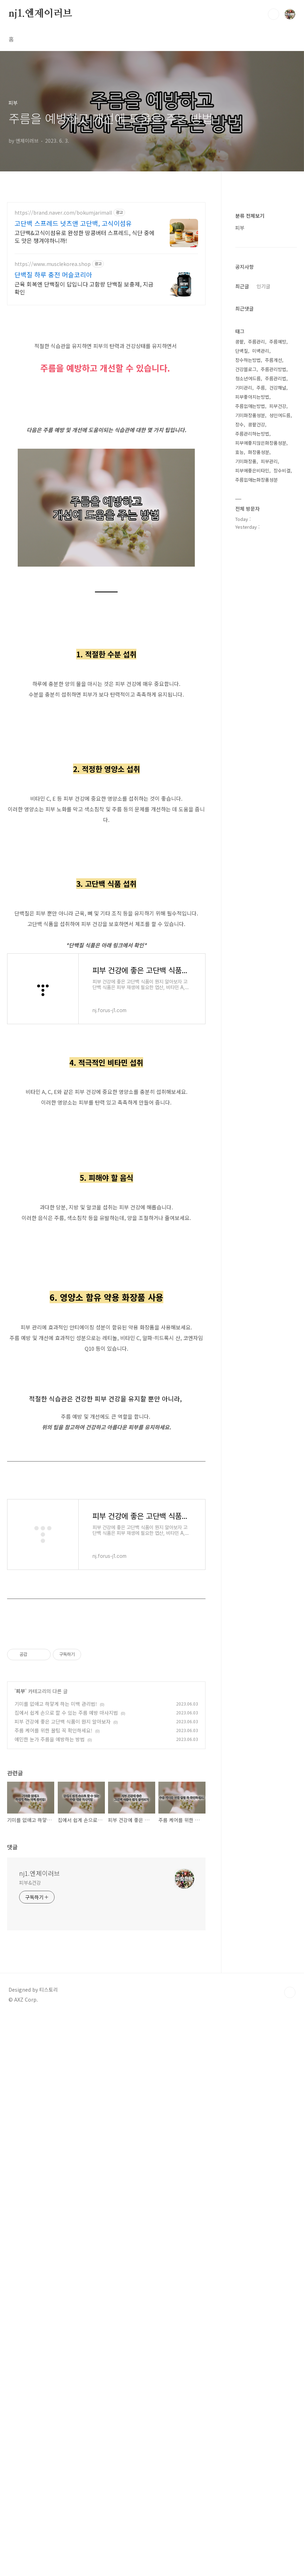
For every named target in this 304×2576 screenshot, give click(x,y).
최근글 (242, 286)
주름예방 (277, 341)
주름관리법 (275, 378)
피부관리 (269, 461)
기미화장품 (246, 461)
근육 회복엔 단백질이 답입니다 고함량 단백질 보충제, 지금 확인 (84, 288)
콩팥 (239, 341)
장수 (239, 424)
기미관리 (243, 387)
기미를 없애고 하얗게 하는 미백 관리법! (56, 2011)
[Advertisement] (106, 1084)
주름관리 (256, 341)
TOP (289, 2300)
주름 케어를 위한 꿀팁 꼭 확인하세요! (53, 2038)
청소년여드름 (248, 378)
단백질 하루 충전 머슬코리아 (53, 274)
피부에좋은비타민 (252, 470)
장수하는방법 (248, 360)
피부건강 (277, 406)
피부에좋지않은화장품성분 (260, 442)
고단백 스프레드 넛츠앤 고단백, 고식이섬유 (73, 223)
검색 (273, 14)
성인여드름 (280, 415)
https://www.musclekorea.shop (53, 264)
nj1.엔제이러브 (40, 14)
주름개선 (273, 360)
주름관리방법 (273, 369)
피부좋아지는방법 (252, 396)
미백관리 (260, 350)
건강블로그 (246, 369)
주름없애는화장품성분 (256, 479)
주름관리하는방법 (252, 433)
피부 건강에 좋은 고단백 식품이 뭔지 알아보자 (63, 2029)
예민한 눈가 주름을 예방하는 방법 (50, 2046)
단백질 (241, 350)
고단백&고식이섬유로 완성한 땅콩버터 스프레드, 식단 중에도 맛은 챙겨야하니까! (84, 236)
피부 (20, 1998)
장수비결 (282, 470)
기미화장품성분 (250, 415)
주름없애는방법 (250, 406)
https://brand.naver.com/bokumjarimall (63, 213)
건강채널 (277, 387)
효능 (239, 452)
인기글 (263, 286)
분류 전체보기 (249, 215)
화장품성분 (258, 452)
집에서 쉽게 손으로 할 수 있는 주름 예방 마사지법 (66, 2020)
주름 (261, 387)
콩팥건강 (256, 424)
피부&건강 (30, 2190)
